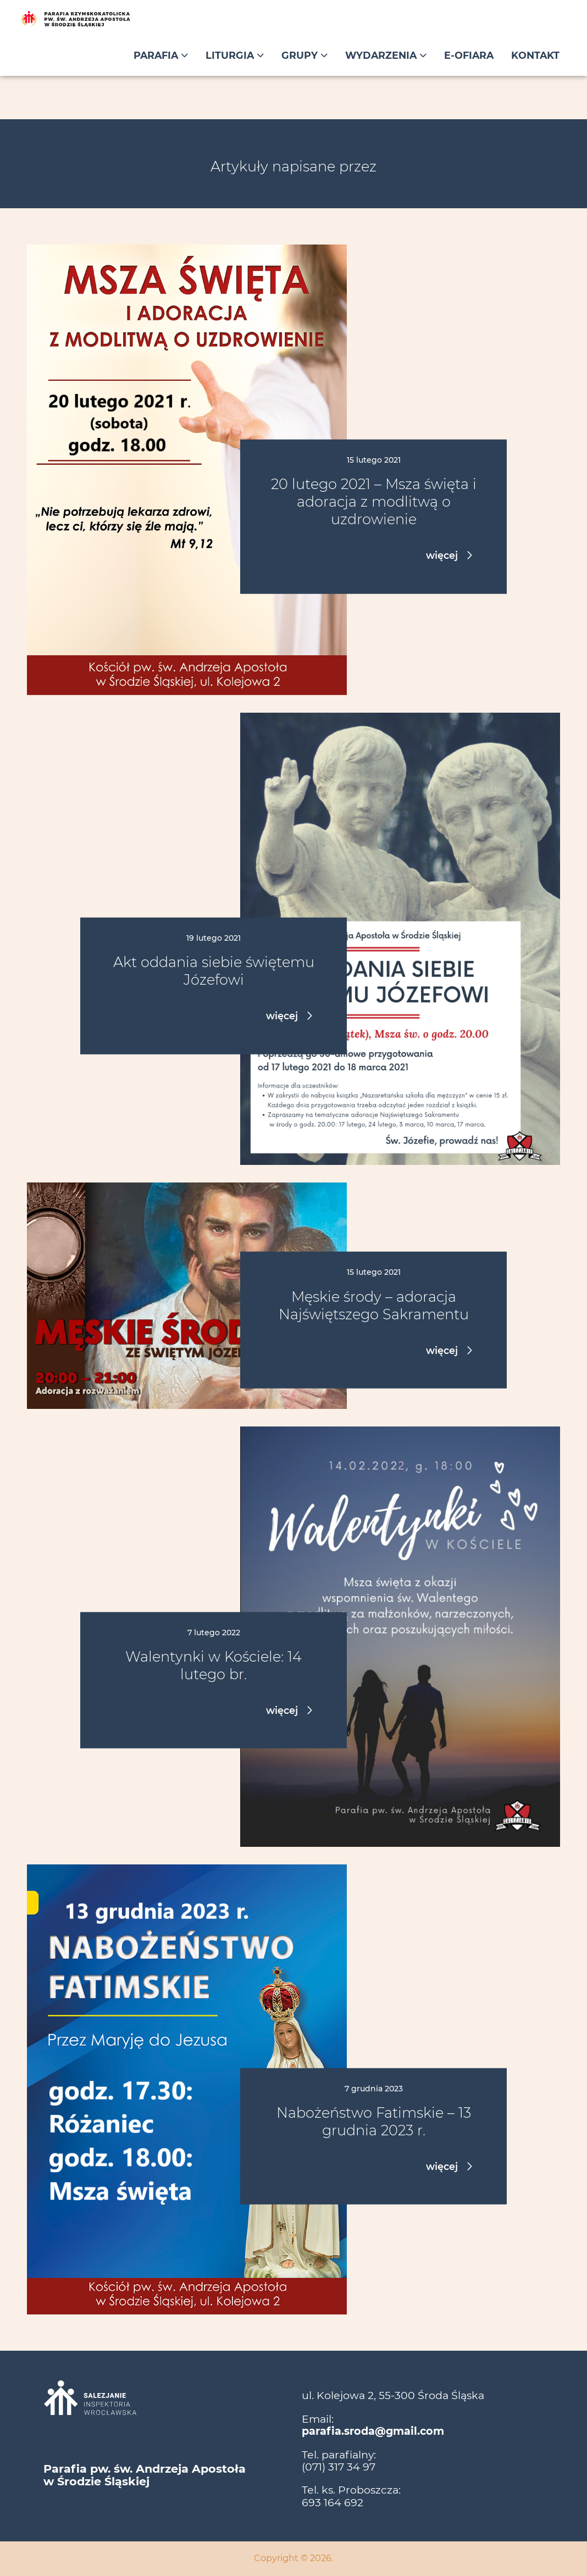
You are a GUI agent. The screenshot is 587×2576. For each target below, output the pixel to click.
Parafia (161, 55)
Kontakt (535, 55)
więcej (443, 555)
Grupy (304, 55)
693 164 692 (332, 2502)
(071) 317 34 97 (338, 2466)
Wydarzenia (386, 55)
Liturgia (235, 55)
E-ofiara (469, 55)
